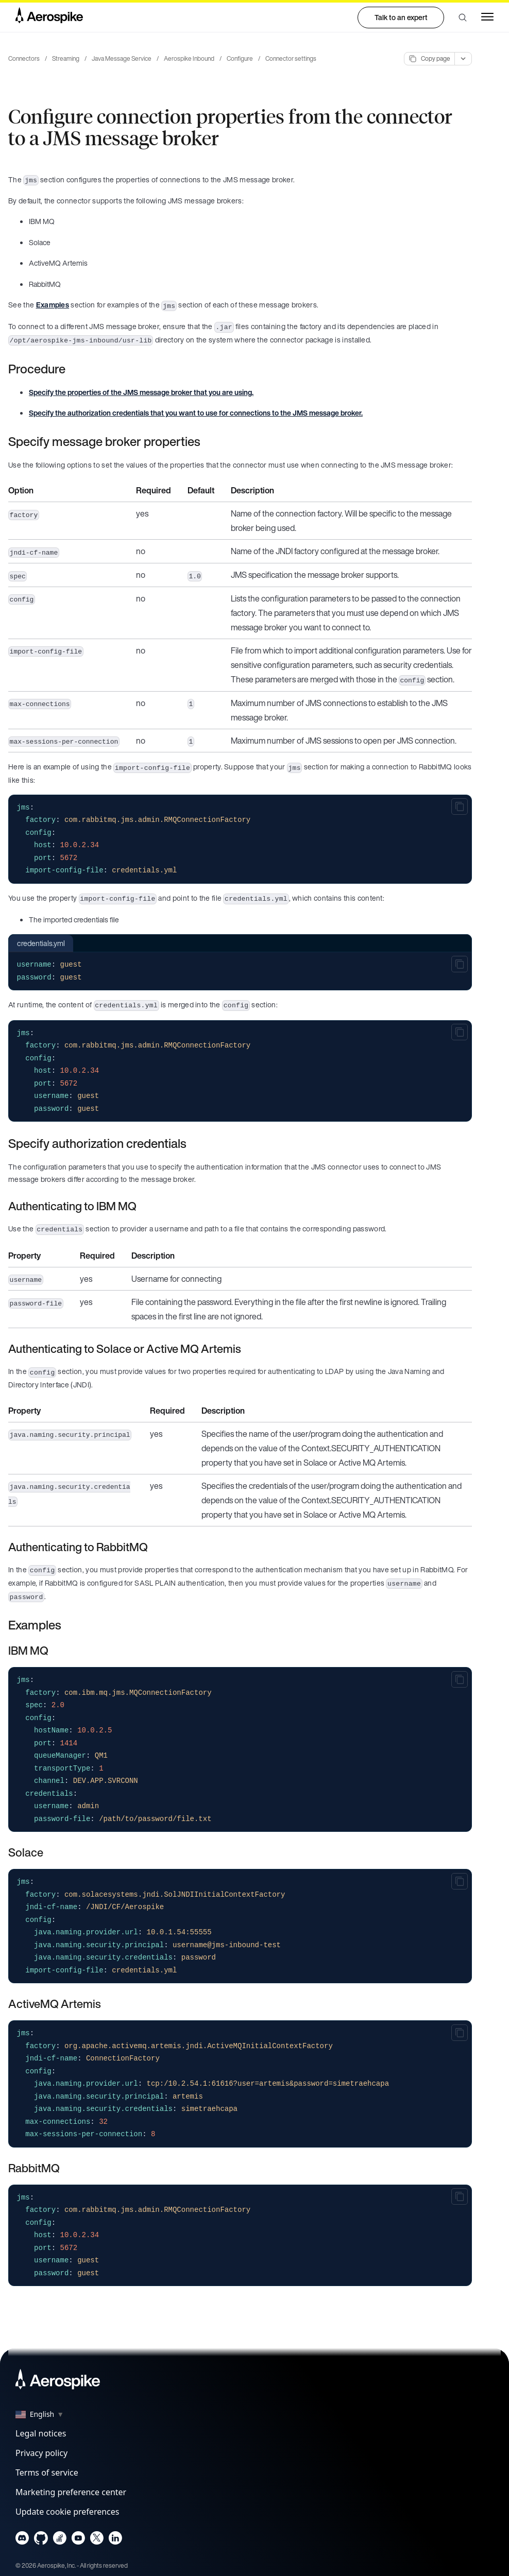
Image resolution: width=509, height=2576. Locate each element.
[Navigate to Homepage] (49, 17)
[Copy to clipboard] (459, 806)
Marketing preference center (70, 2492)
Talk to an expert (401, 17)
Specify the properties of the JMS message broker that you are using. (141, 392)
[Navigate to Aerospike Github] (41, 2540)
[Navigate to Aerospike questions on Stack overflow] (59, 2540)
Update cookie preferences (67, 2511)
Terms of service (46, 2472)
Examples (53, 304)
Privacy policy (41, 2453)
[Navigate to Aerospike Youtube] (78, 2540)
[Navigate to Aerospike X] (97, 2540)
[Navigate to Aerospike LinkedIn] (115, 2540)
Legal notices (40, 2433)
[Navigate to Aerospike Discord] (22, 2540)
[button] (462, 17)
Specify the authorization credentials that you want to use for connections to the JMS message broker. (196, 412)
